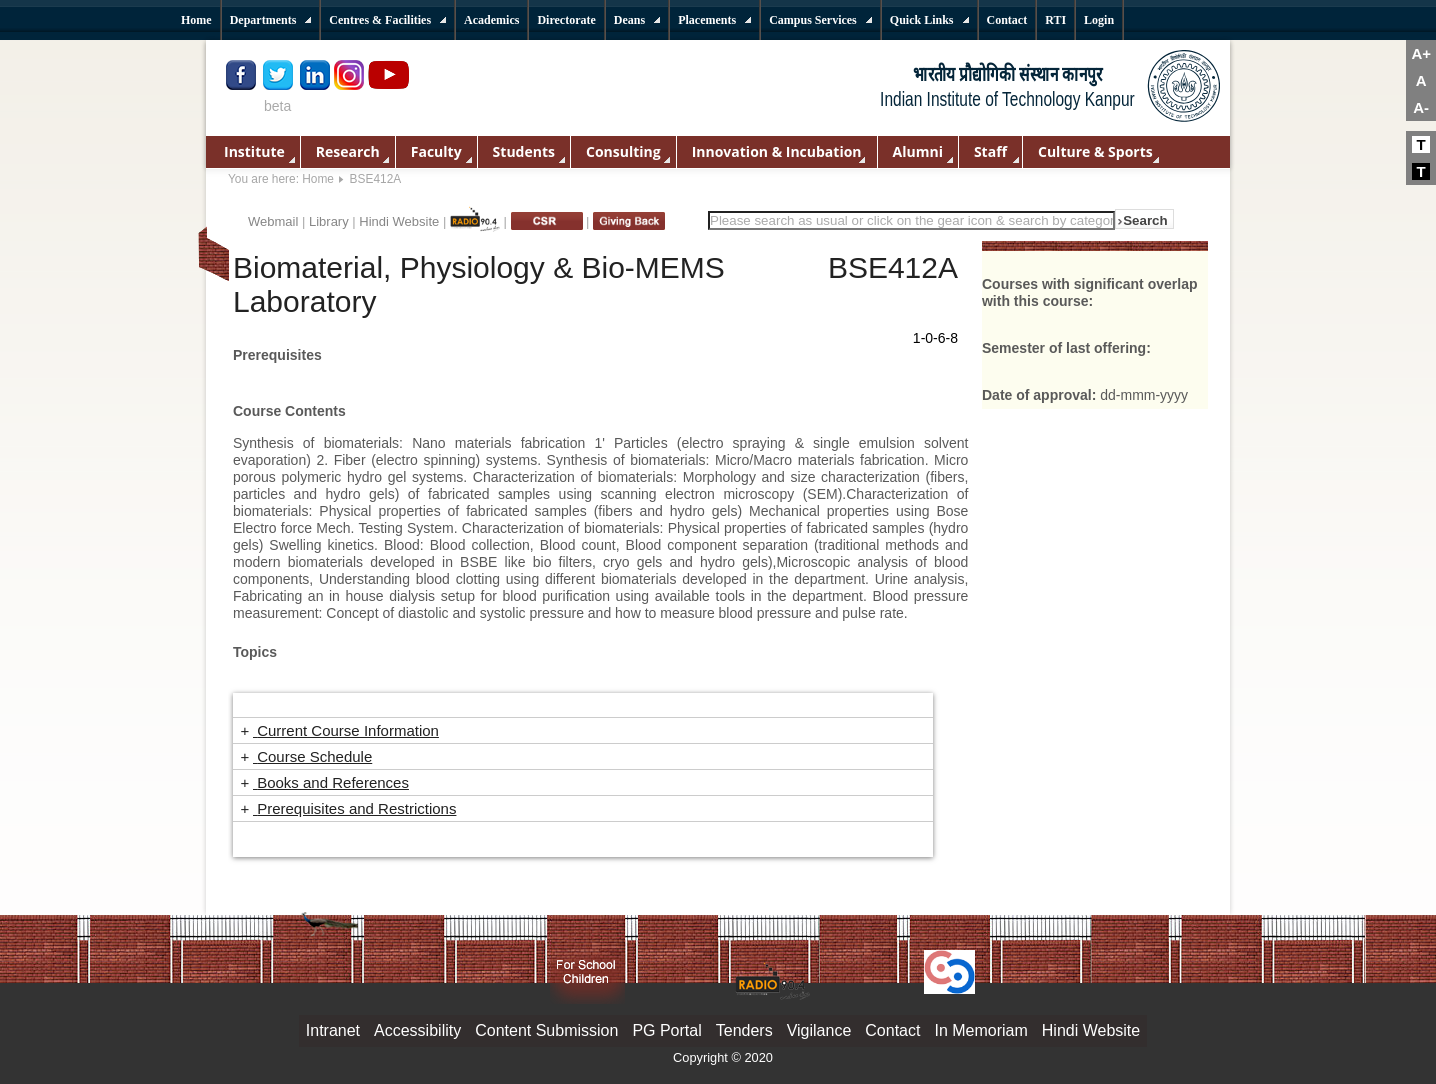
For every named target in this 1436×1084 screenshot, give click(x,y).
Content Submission (546, 1030)
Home (318, 179)
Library (329, 221)
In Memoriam (980, 1030)
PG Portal (666, 1030)
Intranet (333, 1030)
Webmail (273, 221)
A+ (1421, 53)
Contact (892, 1030)
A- (1421, 107)
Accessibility (417, 1030)
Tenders (744, 1030)
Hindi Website (399, 221)
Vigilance (819, 1030)
